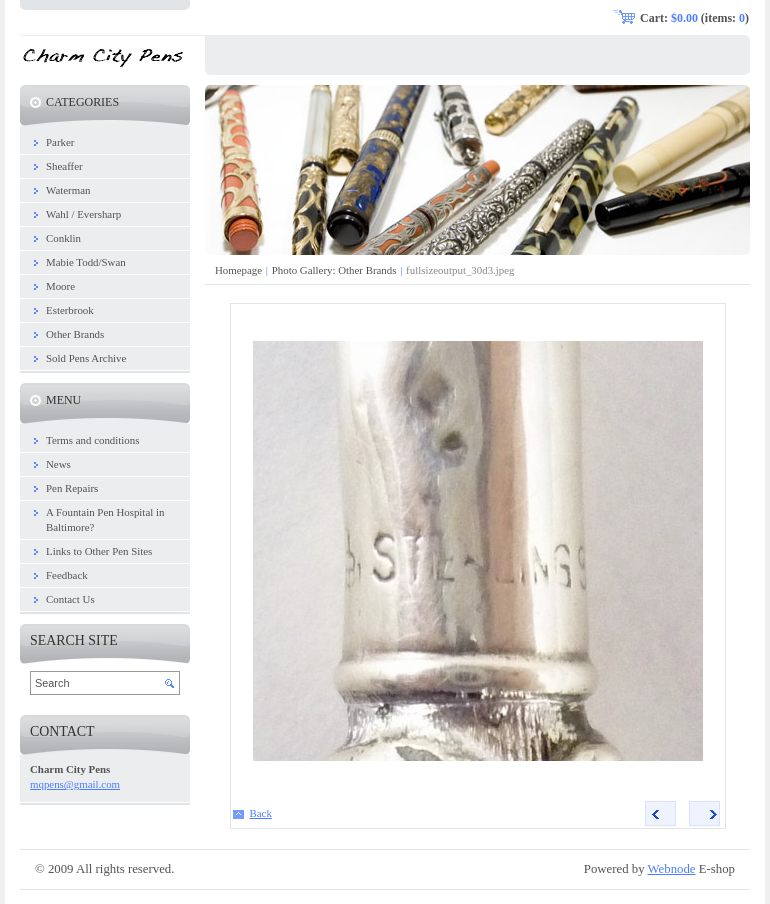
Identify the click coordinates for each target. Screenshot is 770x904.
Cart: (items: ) (694, 18)
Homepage (238, 270)
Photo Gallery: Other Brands (334, 270)
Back (261, 813)
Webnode (672, 869)
